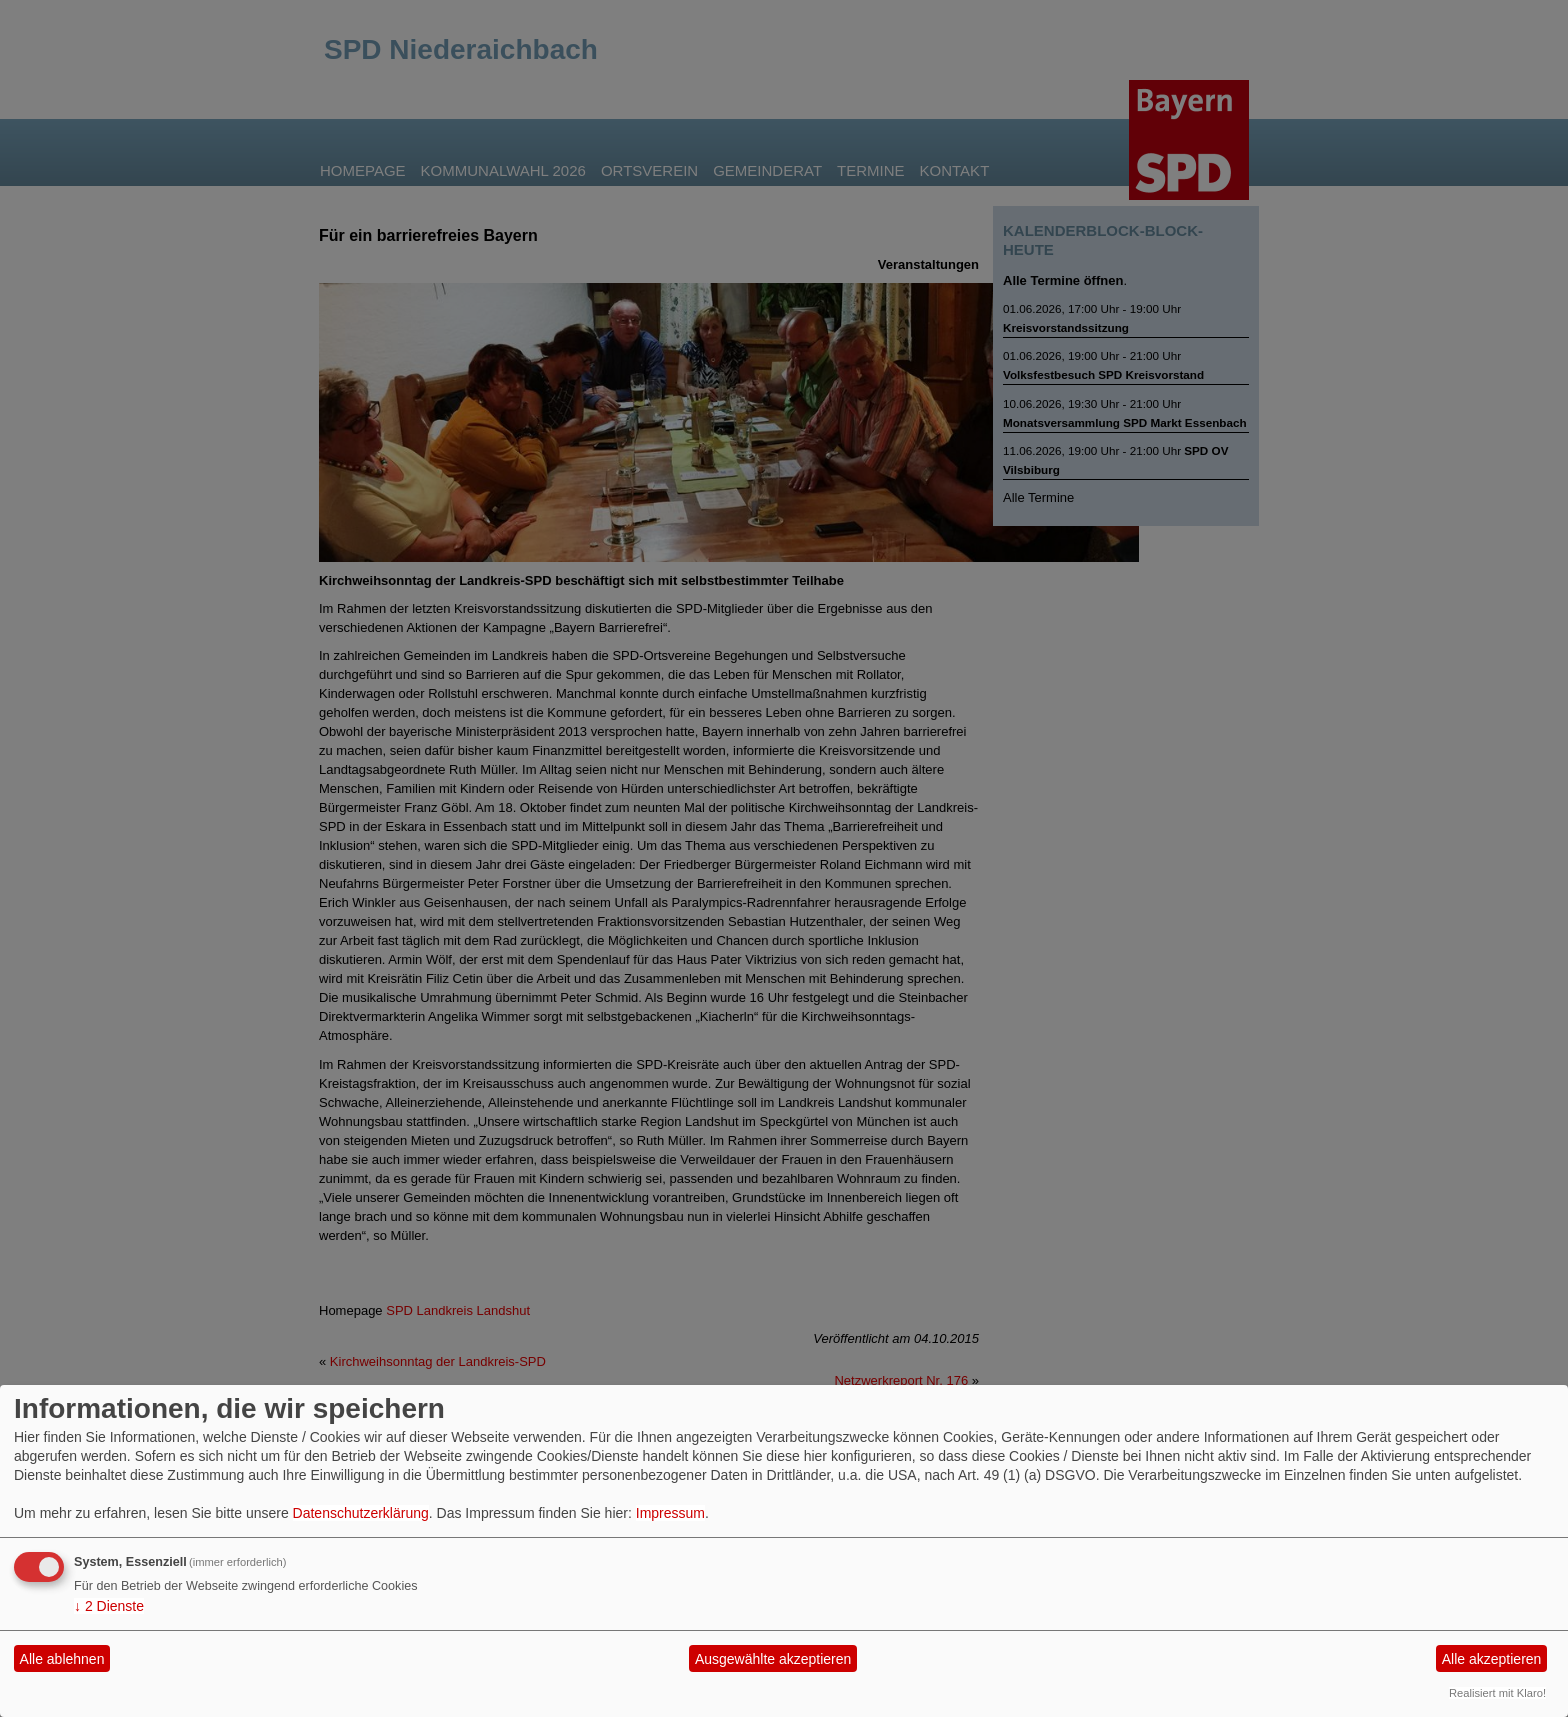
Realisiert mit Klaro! (1497, 1693)
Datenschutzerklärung (361, 1513)
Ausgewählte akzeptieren (773, 1659)
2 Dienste (109, 1606)
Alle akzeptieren (1492, 1659)
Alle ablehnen (62, 1659)
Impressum (670, 1513)
